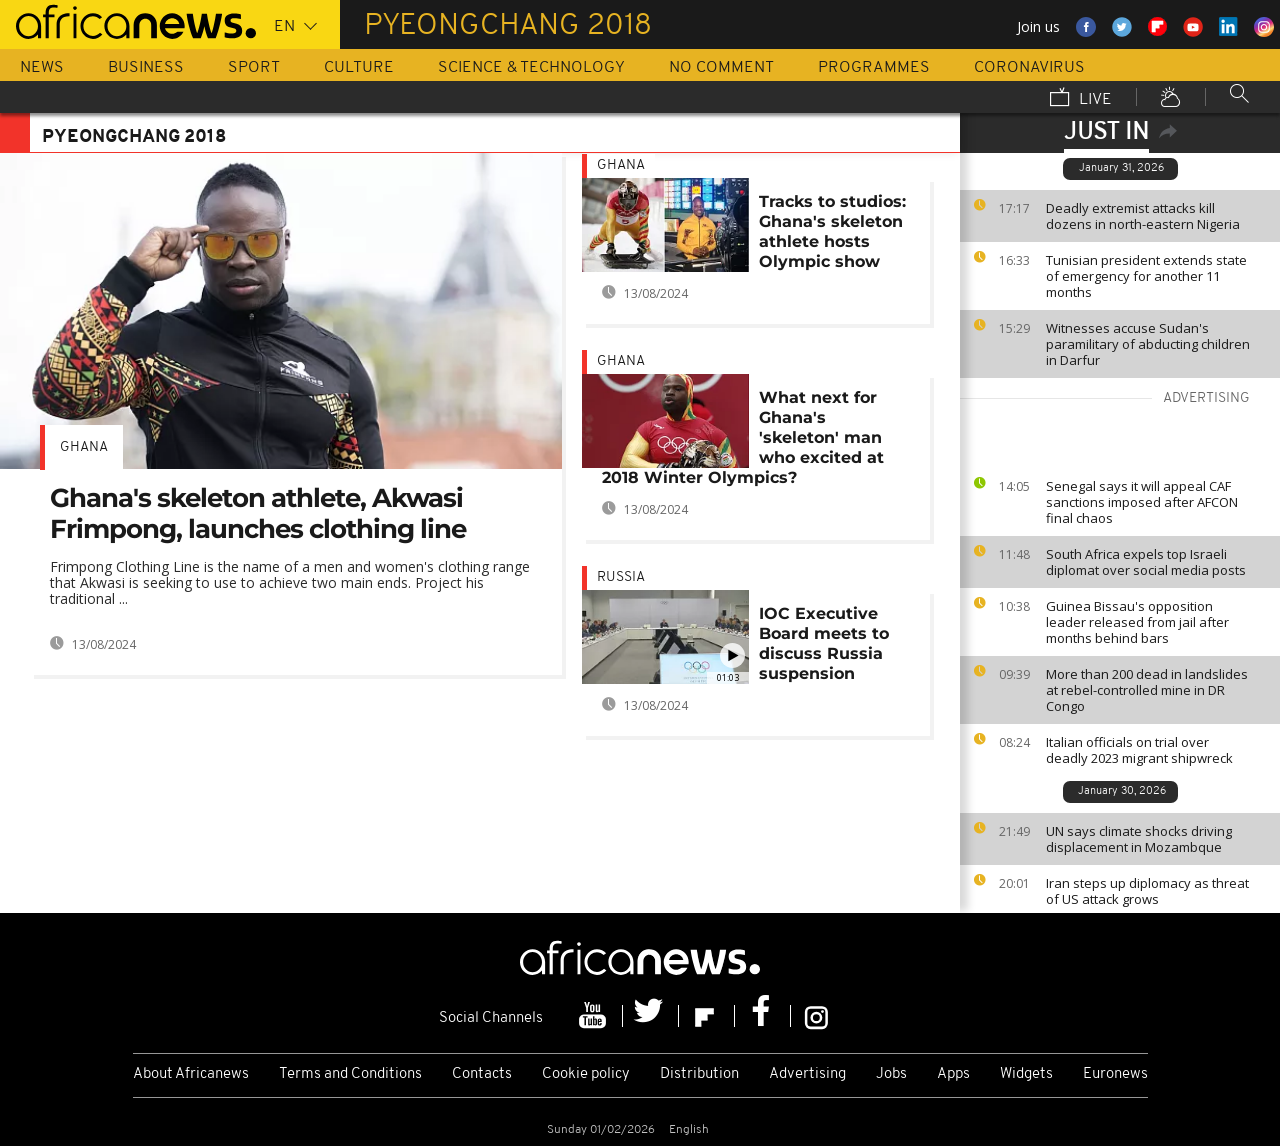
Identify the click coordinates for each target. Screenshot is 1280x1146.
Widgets (1026, 1074)
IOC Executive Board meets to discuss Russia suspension (824, 643)
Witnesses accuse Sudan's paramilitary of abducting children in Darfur (1148, 344)
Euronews (1115, 1074)
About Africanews (191, 1074)
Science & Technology (531, 68)
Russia (621, 577)
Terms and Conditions (350, 1074)
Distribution (699, 1074)
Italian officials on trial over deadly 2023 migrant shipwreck (1139, 750)
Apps (953, 1074)
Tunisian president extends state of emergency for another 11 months (1146, 276)
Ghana (84, 447)
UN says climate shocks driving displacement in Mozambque (1139, 839)
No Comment (721, 68)
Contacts (482, 1074)
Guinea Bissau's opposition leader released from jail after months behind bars (1137, 622)
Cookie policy (586, 1074)
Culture (359, 68)
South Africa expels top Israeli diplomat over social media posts (1146, 562)
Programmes (874, 68)
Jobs (891, 1074)
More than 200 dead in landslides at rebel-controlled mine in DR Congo (1147, 690)
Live (1081, 99)
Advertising (807, 1074)
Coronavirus (1029, 68)
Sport (254, 68)
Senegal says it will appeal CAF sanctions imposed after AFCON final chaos (1142, 502)
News (42, 68)
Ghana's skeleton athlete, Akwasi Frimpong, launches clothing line (258, 513)
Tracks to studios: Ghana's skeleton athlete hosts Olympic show (832, 231)
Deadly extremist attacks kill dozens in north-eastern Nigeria (1143, 216)
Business (146, 68)
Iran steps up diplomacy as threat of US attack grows (1147, 891)
